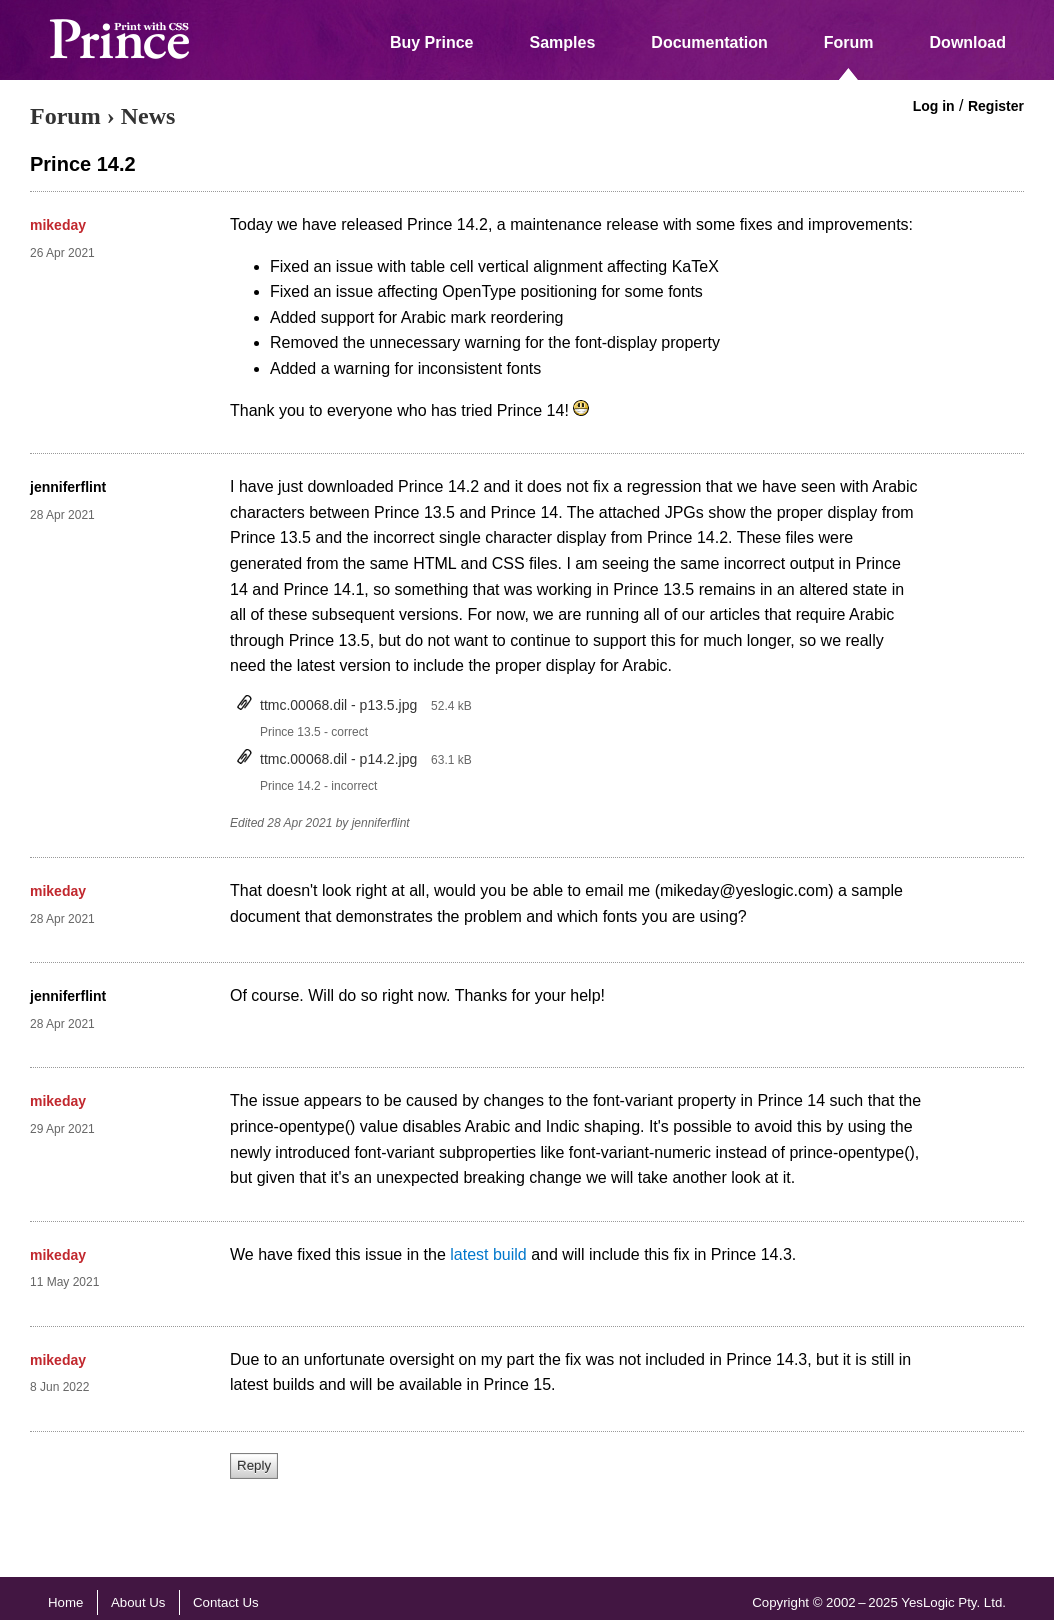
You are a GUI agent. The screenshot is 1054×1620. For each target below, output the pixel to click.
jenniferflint (68, 487)
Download (968, 42)
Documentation (709, 42)
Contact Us (226, 1602)
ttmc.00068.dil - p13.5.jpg (338, 705)
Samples (563, 42)
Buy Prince (432, 42)
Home (65, 1602)
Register (996, 106)
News (148, 116)
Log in (934, 106)
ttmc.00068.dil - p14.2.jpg (338, 759)
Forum (849, 42)
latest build (488, 1254)
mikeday (58, 225)
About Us (138, 1602)
